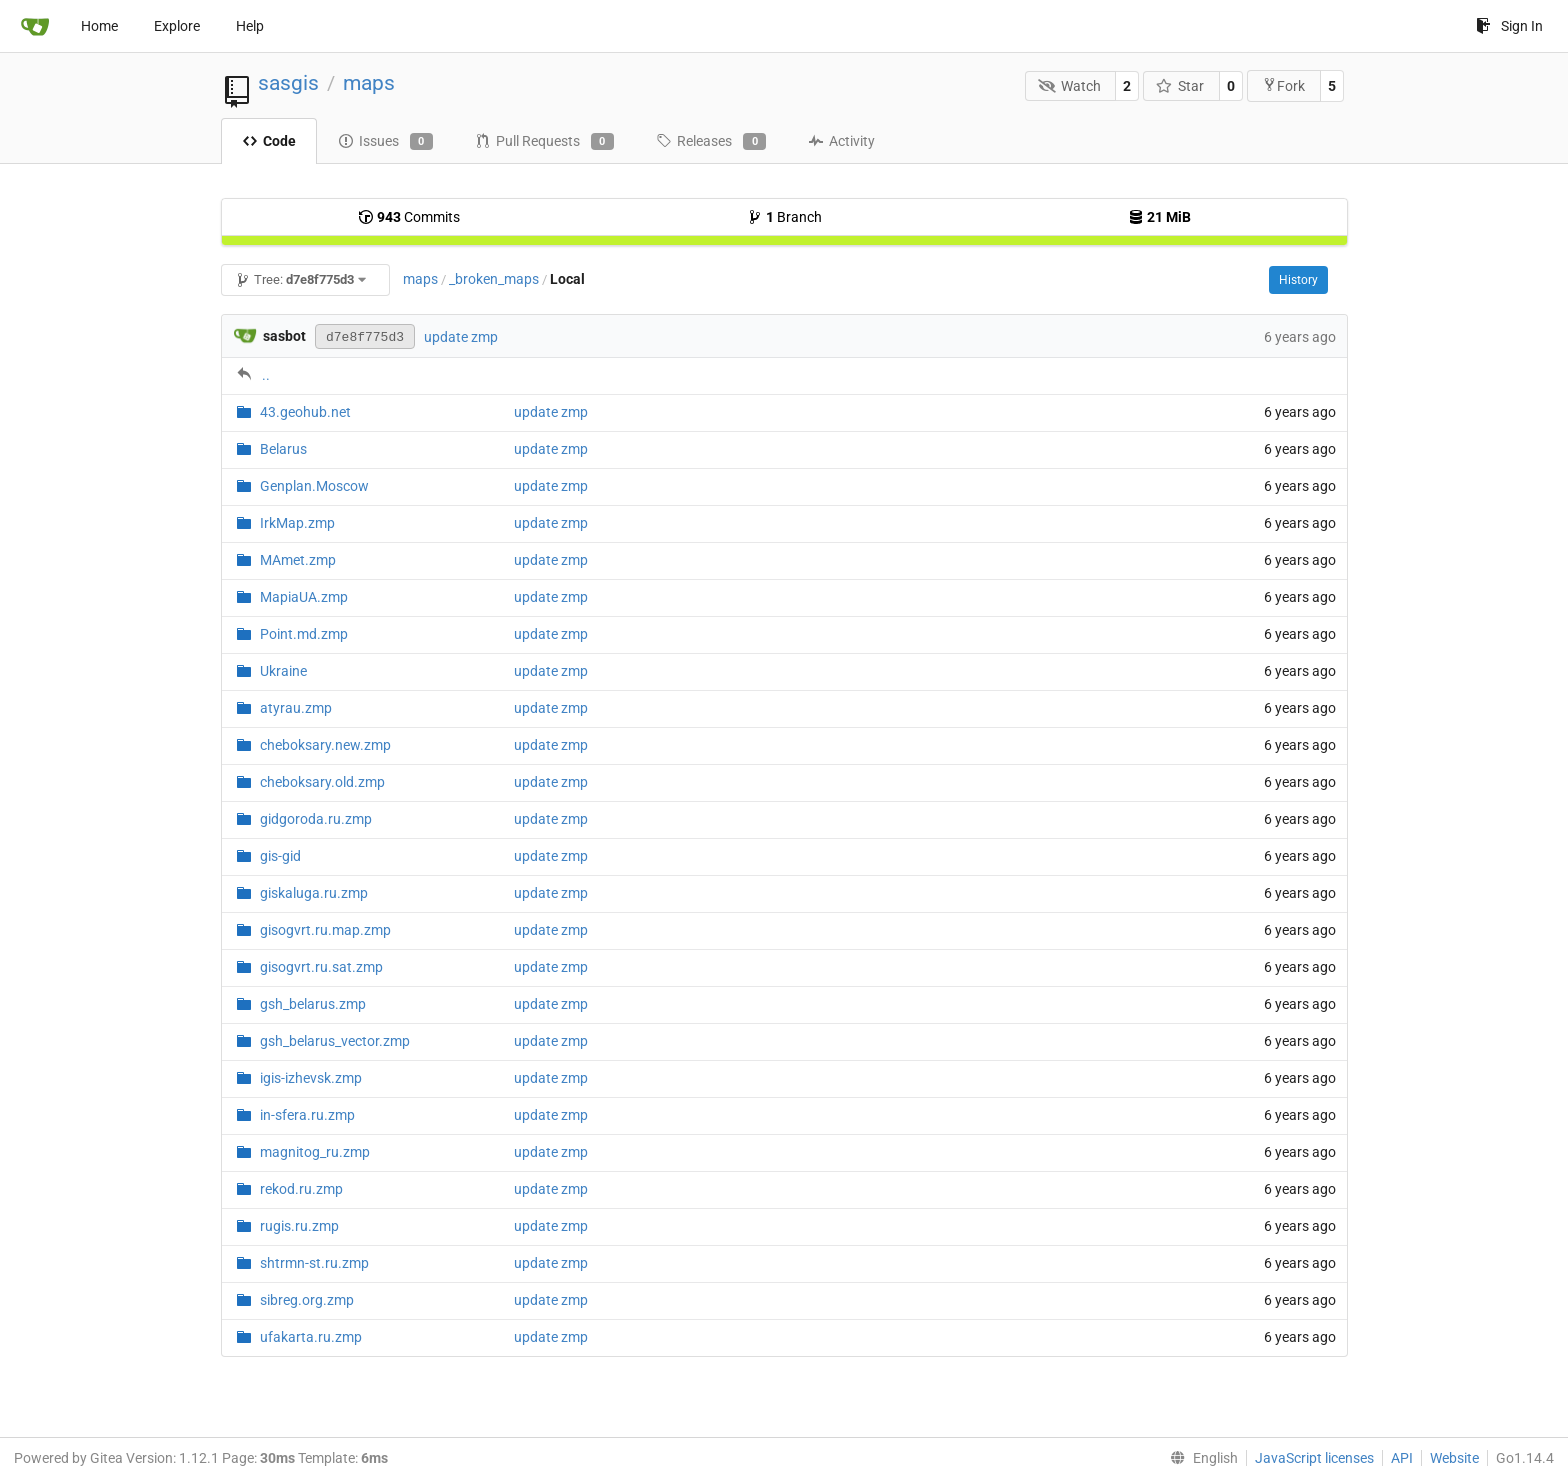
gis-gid (280, 856)
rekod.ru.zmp (301, 1189)
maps (369, 83)
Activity (841, 141)
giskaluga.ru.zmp (314, 893)
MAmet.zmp (298, 560)
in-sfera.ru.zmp (307, 1115)
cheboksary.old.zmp (322, 782)
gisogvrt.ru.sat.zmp (321, 967)
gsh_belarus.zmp (313, 1004)
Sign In (1509, 26)
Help (250, 26)
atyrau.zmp (296, 708)
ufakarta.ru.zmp (311, 1337)
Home (99, 26)
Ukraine (283, 671)
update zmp (461, 337)
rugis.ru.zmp (299, 1226)
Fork (1283, 85)
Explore (177, 26)
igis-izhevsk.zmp (311, 1078)
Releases (711, 142)
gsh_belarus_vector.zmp (335, 1041)
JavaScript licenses (1314, 1458)
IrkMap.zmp (297, 523)
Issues (385, 142)
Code (269, 141)
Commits (409, 217)
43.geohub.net (305, 412)
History (1298, 280)
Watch (1069, 86)
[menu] (1200, 1458)
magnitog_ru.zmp (315, 1152)
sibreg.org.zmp (307, 1300)
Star (1180, 86)
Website (1454, 1458)
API (1402, 1458)
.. (266, 375)
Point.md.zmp (304, 634)
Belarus (283, 449)
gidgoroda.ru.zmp (316, 819)
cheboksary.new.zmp (325, 745)
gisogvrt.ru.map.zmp (325, 930)
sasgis (288, 83)
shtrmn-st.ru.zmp (314, 1263)
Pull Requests (544, 142)
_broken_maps (494, 279)
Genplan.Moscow (314, 486)
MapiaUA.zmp (304, 597)
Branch (784, 217)
